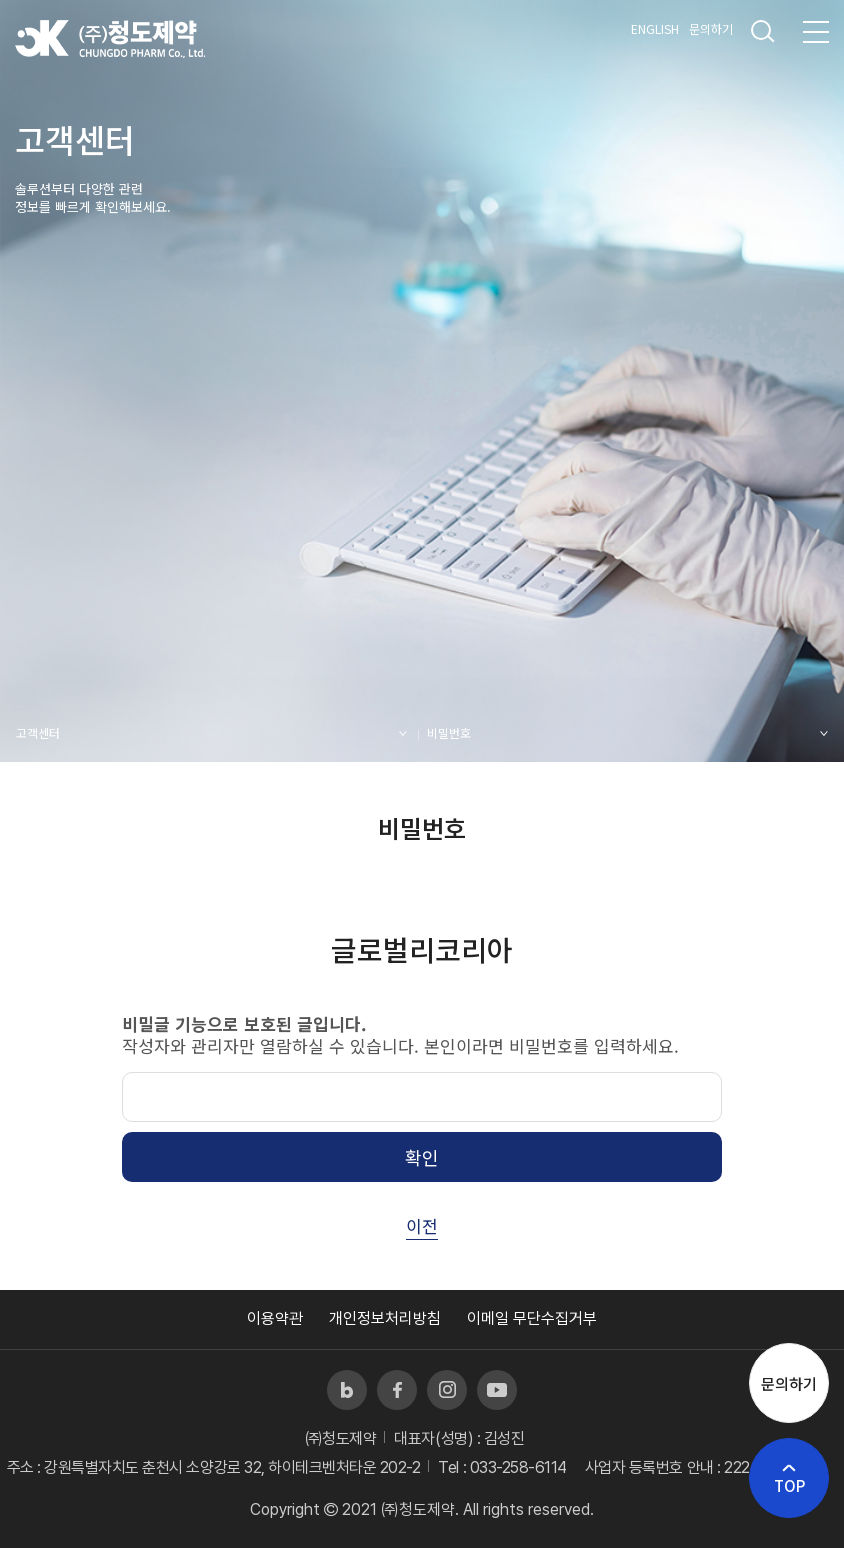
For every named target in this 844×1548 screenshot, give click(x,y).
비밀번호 (449, 732)
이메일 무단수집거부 (532, 1318)
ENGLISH (655, 28)
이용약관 (275, 1318)
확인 (422, 1157)
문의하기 (711, 28)
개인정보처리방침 (385, 1318)
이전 (422, 1225)
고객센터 (38, 732)
